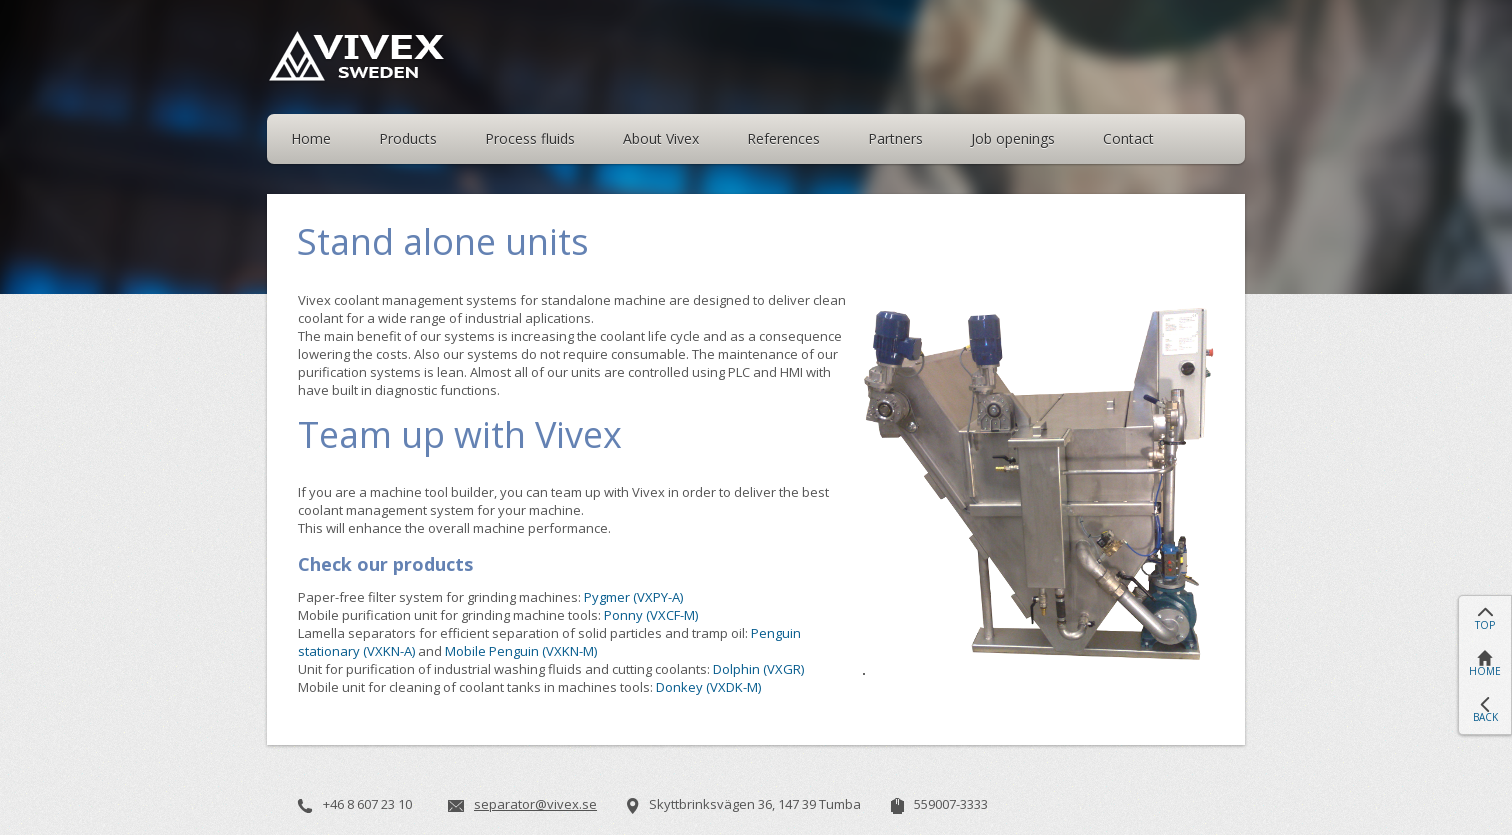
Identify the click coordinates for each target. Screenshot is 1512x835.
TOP (1485, 625)
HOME (1485, 671)
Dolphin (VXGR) (758, 669)
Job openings (1013, 138)
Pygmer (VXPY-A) (633, 597)
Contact (1128, 138)
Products (408, 138)
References (783, 138)
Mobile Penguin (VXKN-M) (521, 651)
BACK (1485, 717)
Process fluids (530, 138)
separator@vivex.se (535, 804)
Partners (895, 138)
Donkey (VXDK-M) (708, 687)
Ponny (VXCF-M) (651, 615)
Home (311, 138)
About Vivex (661, 138)
